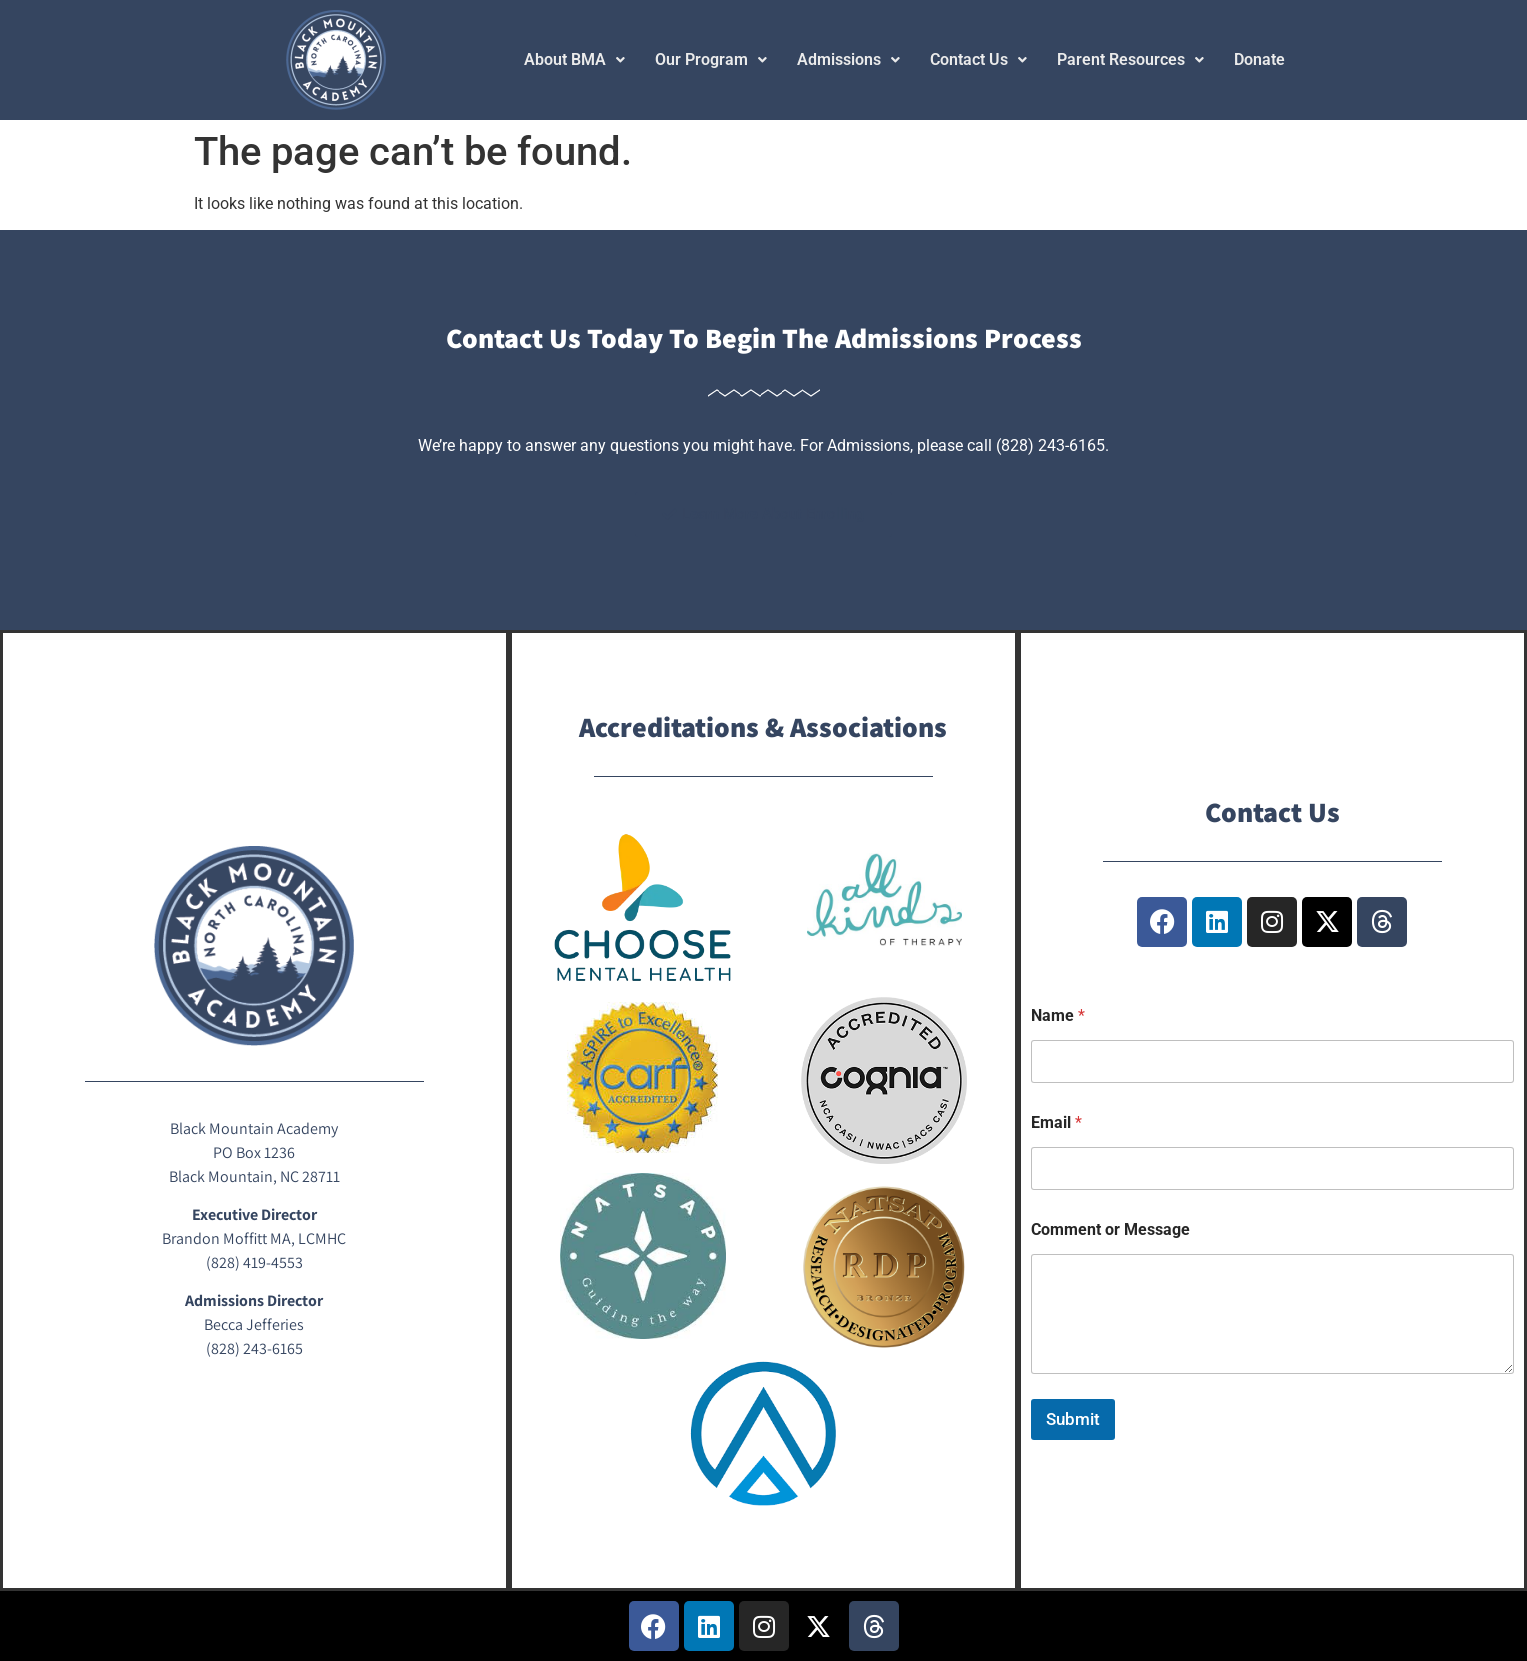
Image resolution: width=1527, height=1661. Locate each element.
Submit (1073, 1419)
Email (1056, 1122)
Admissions (848, 59)
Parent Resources (1130, 59)
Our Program (711, 59)
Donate (1259, 59)
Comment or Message (1110, 1229)
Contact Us (978, 59)
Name (1058, 1015)
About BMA (574, 59)
